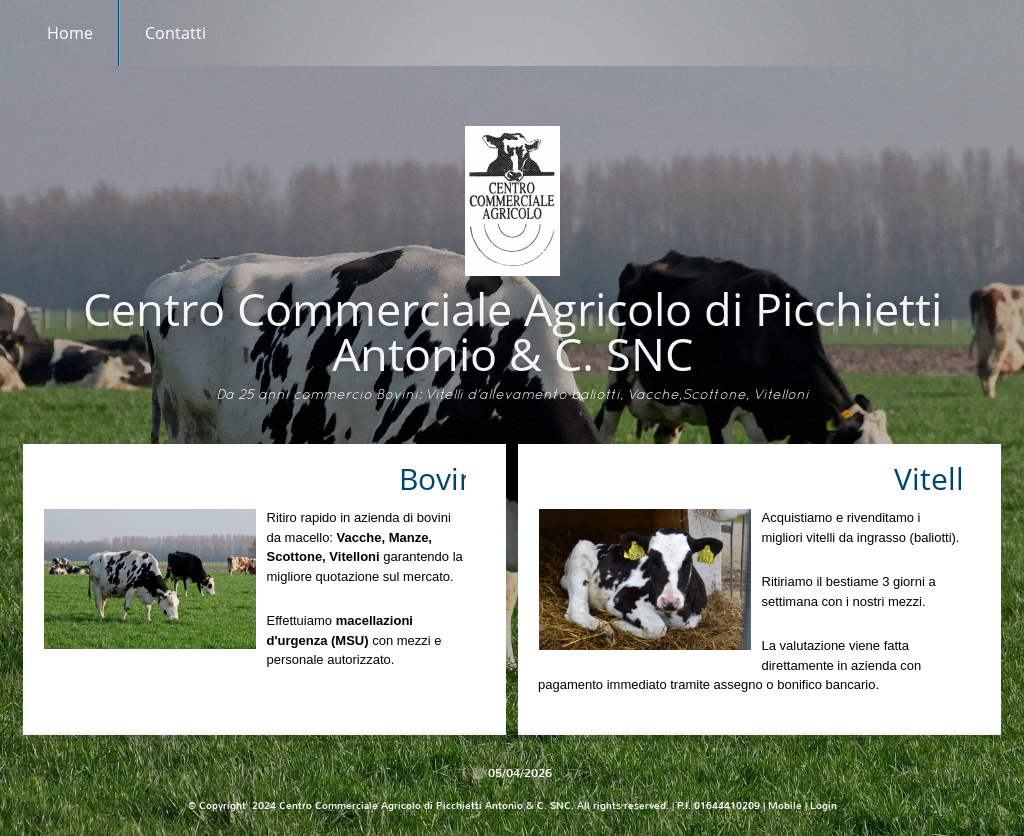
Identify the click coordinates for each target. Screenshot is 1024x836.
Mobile (785, 805)
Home (70, 33)
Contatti (175, 33)
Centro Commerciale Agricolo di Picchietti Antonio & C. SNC (512, 331)
